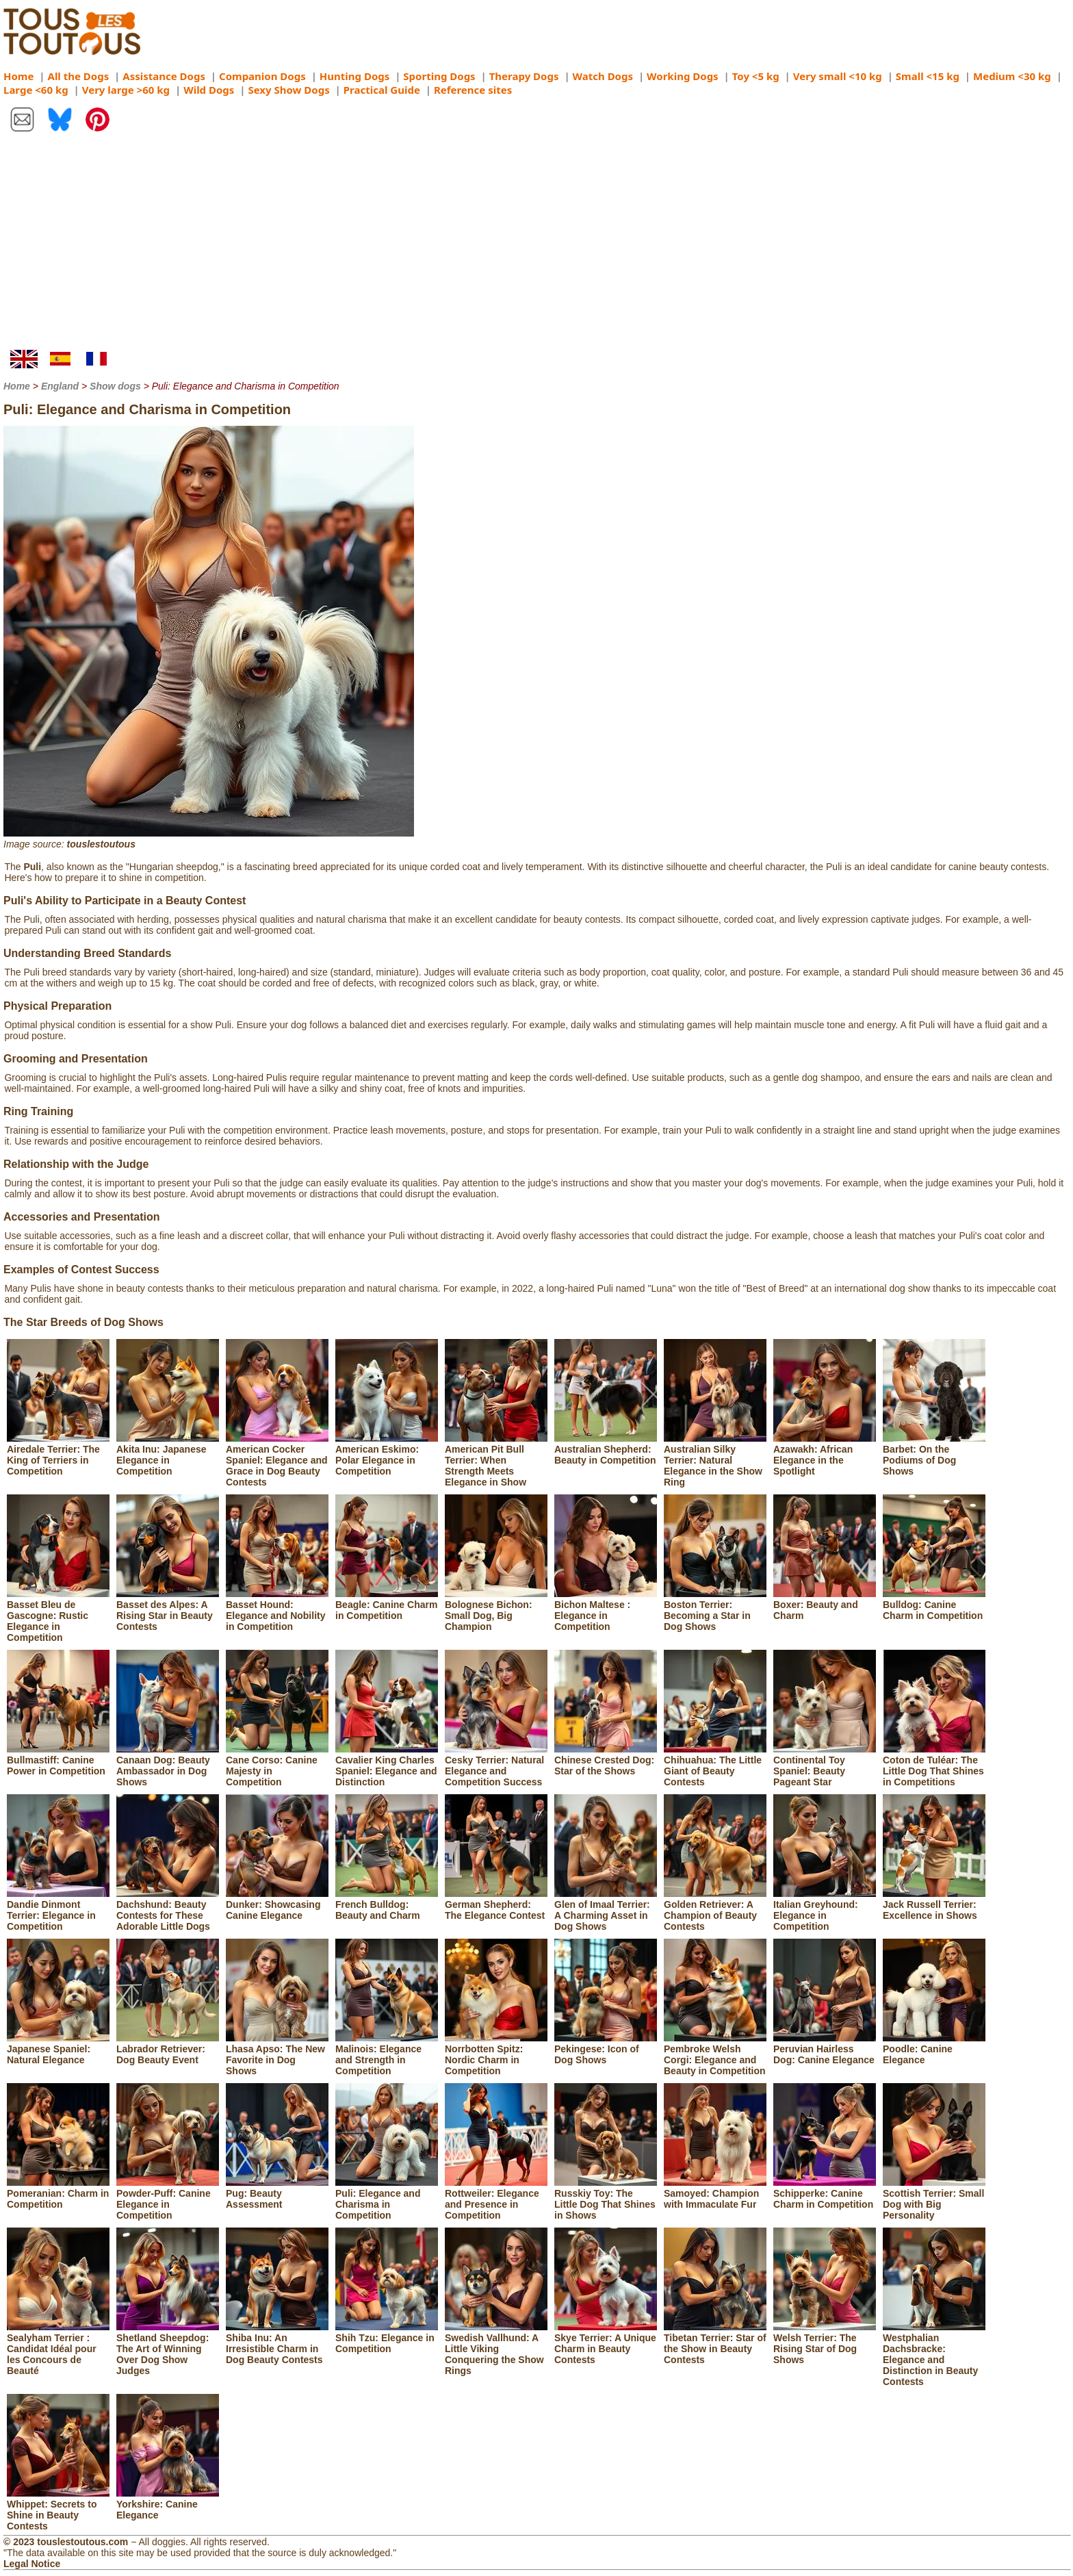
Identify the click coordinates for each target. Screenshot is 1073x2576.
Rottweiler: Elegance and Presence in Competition (496, 2199)
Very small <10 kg (837, 76)
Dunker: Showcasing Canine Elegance (277, 1904)
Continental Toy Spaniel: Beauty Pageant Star (824, 1765)
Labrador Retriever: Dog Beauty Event (167, 2048)
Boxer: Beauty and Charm (824, 1604)
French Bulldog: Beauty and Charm (386, 1904)
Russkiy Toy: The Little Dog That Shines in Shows (605, 2199)
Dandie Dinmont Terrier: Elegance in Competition (58, 1910)
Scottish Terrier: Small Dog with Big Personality (934, 2199)
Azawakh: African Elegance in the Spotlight (824, 1455)
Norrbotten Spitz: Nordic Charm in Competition (496, 2054)
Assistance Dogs (163, 76)
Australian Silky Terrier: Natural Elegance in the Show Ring (715, 1460)
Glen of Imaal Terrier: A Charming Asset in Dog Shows (605, 1910)
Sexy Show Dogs (288, 90)
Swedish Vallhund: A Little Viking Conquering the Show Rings (496, 2348)
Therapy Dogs (524, 76)
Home (18, 76)
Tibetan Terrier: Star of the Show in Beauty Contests (715, 2343)
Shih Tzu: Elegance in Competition (386, 2337)
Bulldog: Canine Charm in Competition (934, 1604)
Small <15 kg (927, 76)
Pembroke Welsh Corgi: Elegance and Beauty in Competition (715, 2054)
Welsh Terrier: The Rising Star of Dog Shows (824, 2343)
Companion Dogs (262, 76)
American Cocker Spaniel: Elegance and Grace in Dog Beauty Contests (277, 1460)
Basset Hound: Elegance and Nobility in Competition (277, 1610)
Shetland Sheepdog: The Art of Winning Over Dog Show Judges (167, 2348)
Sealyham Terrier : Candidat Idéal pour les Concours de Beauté (58, 2348)
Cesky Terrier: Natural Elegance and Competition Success (496, 1765)
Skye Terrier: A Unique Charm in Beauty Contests (605, 2343)
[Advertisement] (536, 247)
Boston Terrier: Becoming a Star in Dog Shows (715, 1610)
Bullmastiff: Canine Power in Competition (58, 1760)
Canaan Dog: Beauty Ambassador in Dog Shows (167, 1765)
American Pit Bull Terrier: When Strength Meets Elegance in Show (496, 1460)
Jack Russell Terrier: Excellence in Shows (934, 1904)
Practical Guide (382, 90)
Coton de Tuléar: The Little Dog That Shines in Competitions (934, 1765)
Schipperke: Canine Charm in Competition (824, 2193)
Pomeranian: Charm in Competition (58, 2193)
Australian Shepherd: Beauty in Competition (605, 1449)
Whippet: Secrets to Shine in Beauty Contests (58, 2510)
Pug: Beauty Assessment (277, 2193)
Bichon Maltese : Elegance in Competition (605, 1610)
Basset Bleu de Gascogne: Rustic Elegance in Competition (58, 1615)
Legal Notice (31, 2563)
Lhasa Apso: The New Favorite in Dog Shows (277, 2054)
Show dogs (115, 386)
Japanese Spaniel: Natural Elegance (58, 2048)
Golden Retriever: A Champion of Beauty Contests (715, 1910)
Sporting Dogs (439, 76)
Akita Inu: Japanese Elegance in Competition (167, 1455)
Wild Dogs (208, 90)
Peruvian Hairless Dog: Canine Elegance (824, 2048)
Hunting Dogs (354, 76)
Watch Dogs (603, 76)
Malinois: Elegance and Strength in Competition (386, 2054)
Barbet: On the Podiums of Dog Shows (934, 1455)
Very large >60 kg (126, 90)
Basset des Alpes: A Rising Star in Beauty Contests (167, 1610)
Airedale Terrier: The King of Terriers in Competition (58, 1455)
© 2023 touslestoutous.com (65, 2541)
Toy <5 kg (755, 76)
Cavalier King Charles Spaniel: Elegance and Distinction (386, 1765)
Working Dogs (683, 76)
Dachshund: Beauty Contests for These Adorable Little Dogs (167, 1910)
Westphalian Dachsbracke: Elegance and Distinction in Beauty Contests (934, 2354)
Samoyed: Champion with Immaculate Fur (715, 2193)
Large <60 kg (35, 90)
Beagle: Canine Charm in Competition (386, 1604)
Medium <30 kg (1012, 76)
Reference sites (473, 90)
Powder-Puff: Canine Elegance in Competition (167, 2199)
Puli (32, 866)
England (60, 386)
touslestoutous (101, 844)
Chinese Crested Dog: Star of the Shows (605, 1760)
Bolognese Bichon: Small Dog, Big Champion (496, 1610)
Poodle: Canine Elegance (934, 2048)
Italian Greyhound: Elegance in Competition (824, 1910)
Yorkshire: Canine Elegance (167, 2504)
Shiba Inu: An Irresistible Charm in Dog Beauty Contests (277, 2343)
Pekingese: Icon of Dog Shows (605, 2048)
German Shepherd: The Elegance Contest (496, 1904)
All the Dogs (78, 76)
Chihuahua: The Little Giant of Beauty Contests (715, 1765)
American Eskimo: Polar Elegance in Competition (386, 1455)
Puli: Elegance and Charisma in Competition (386, 2199)
